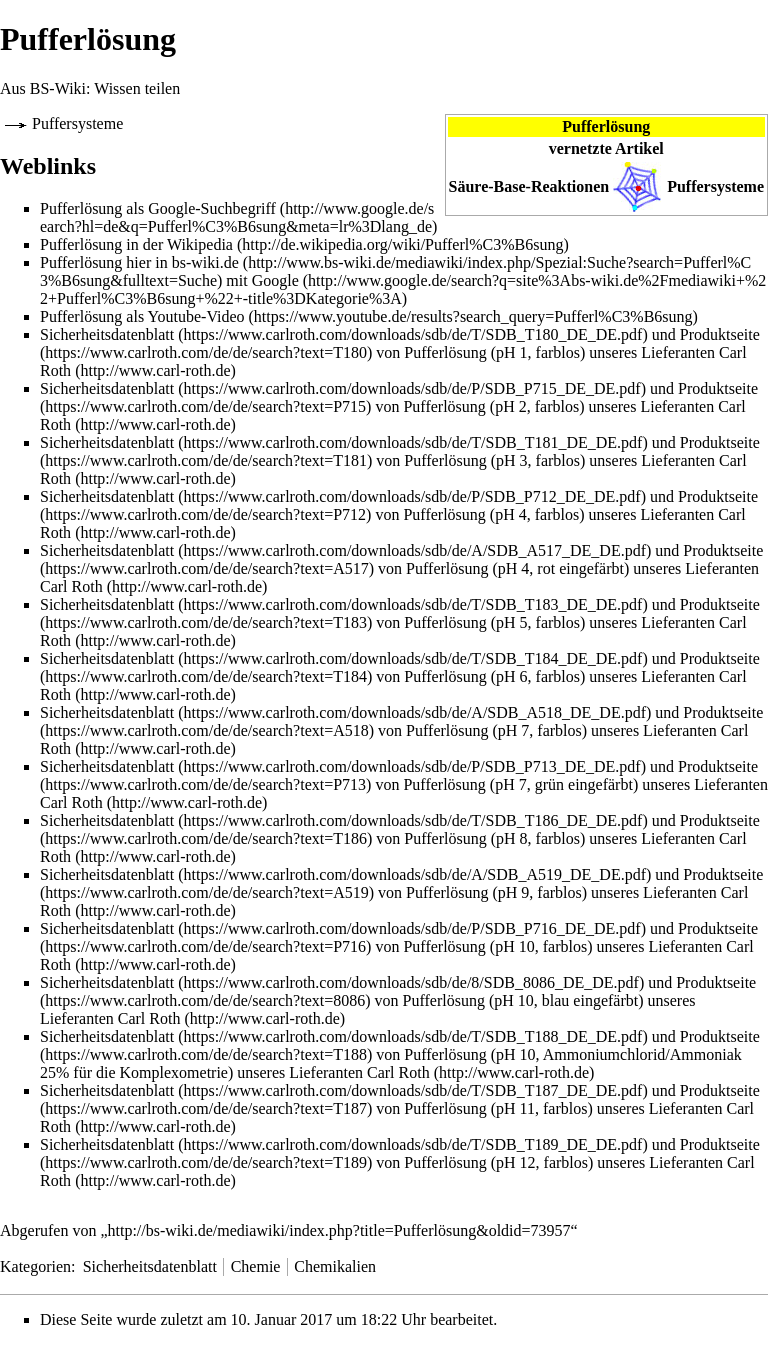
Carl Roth (71, 586)
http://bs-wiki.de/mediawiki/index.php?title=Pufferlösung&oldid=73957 (339, 1230)
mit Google (262, 280)
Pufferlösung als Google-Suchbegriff (158, 208)
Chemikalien (335, 1266)
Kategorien (35, 1266)
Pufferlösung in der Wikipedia (136, 244)
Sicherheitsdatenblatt (107, 334)
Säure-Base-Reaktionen (529, 186)
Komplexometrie (174, 1072)
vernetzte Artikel (606, 148)
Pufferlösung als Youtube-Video (142, 316)
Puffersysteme (715, 186)
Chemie (256, 1266)
